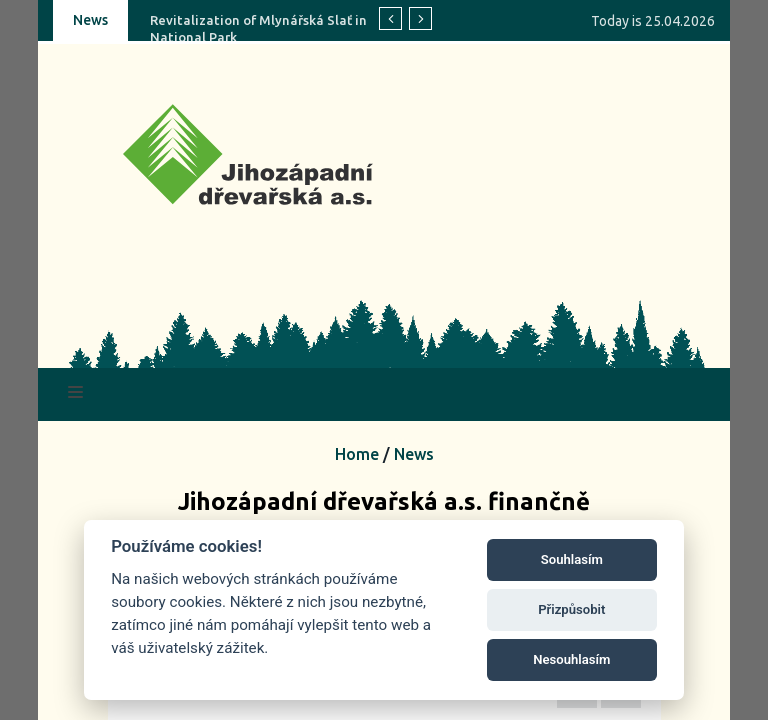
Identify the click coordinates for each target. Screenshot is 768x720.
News (414, 454)
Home (357, 454)
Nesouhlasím (571, 659)
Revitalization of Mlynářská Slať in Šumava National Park (285, 28)
